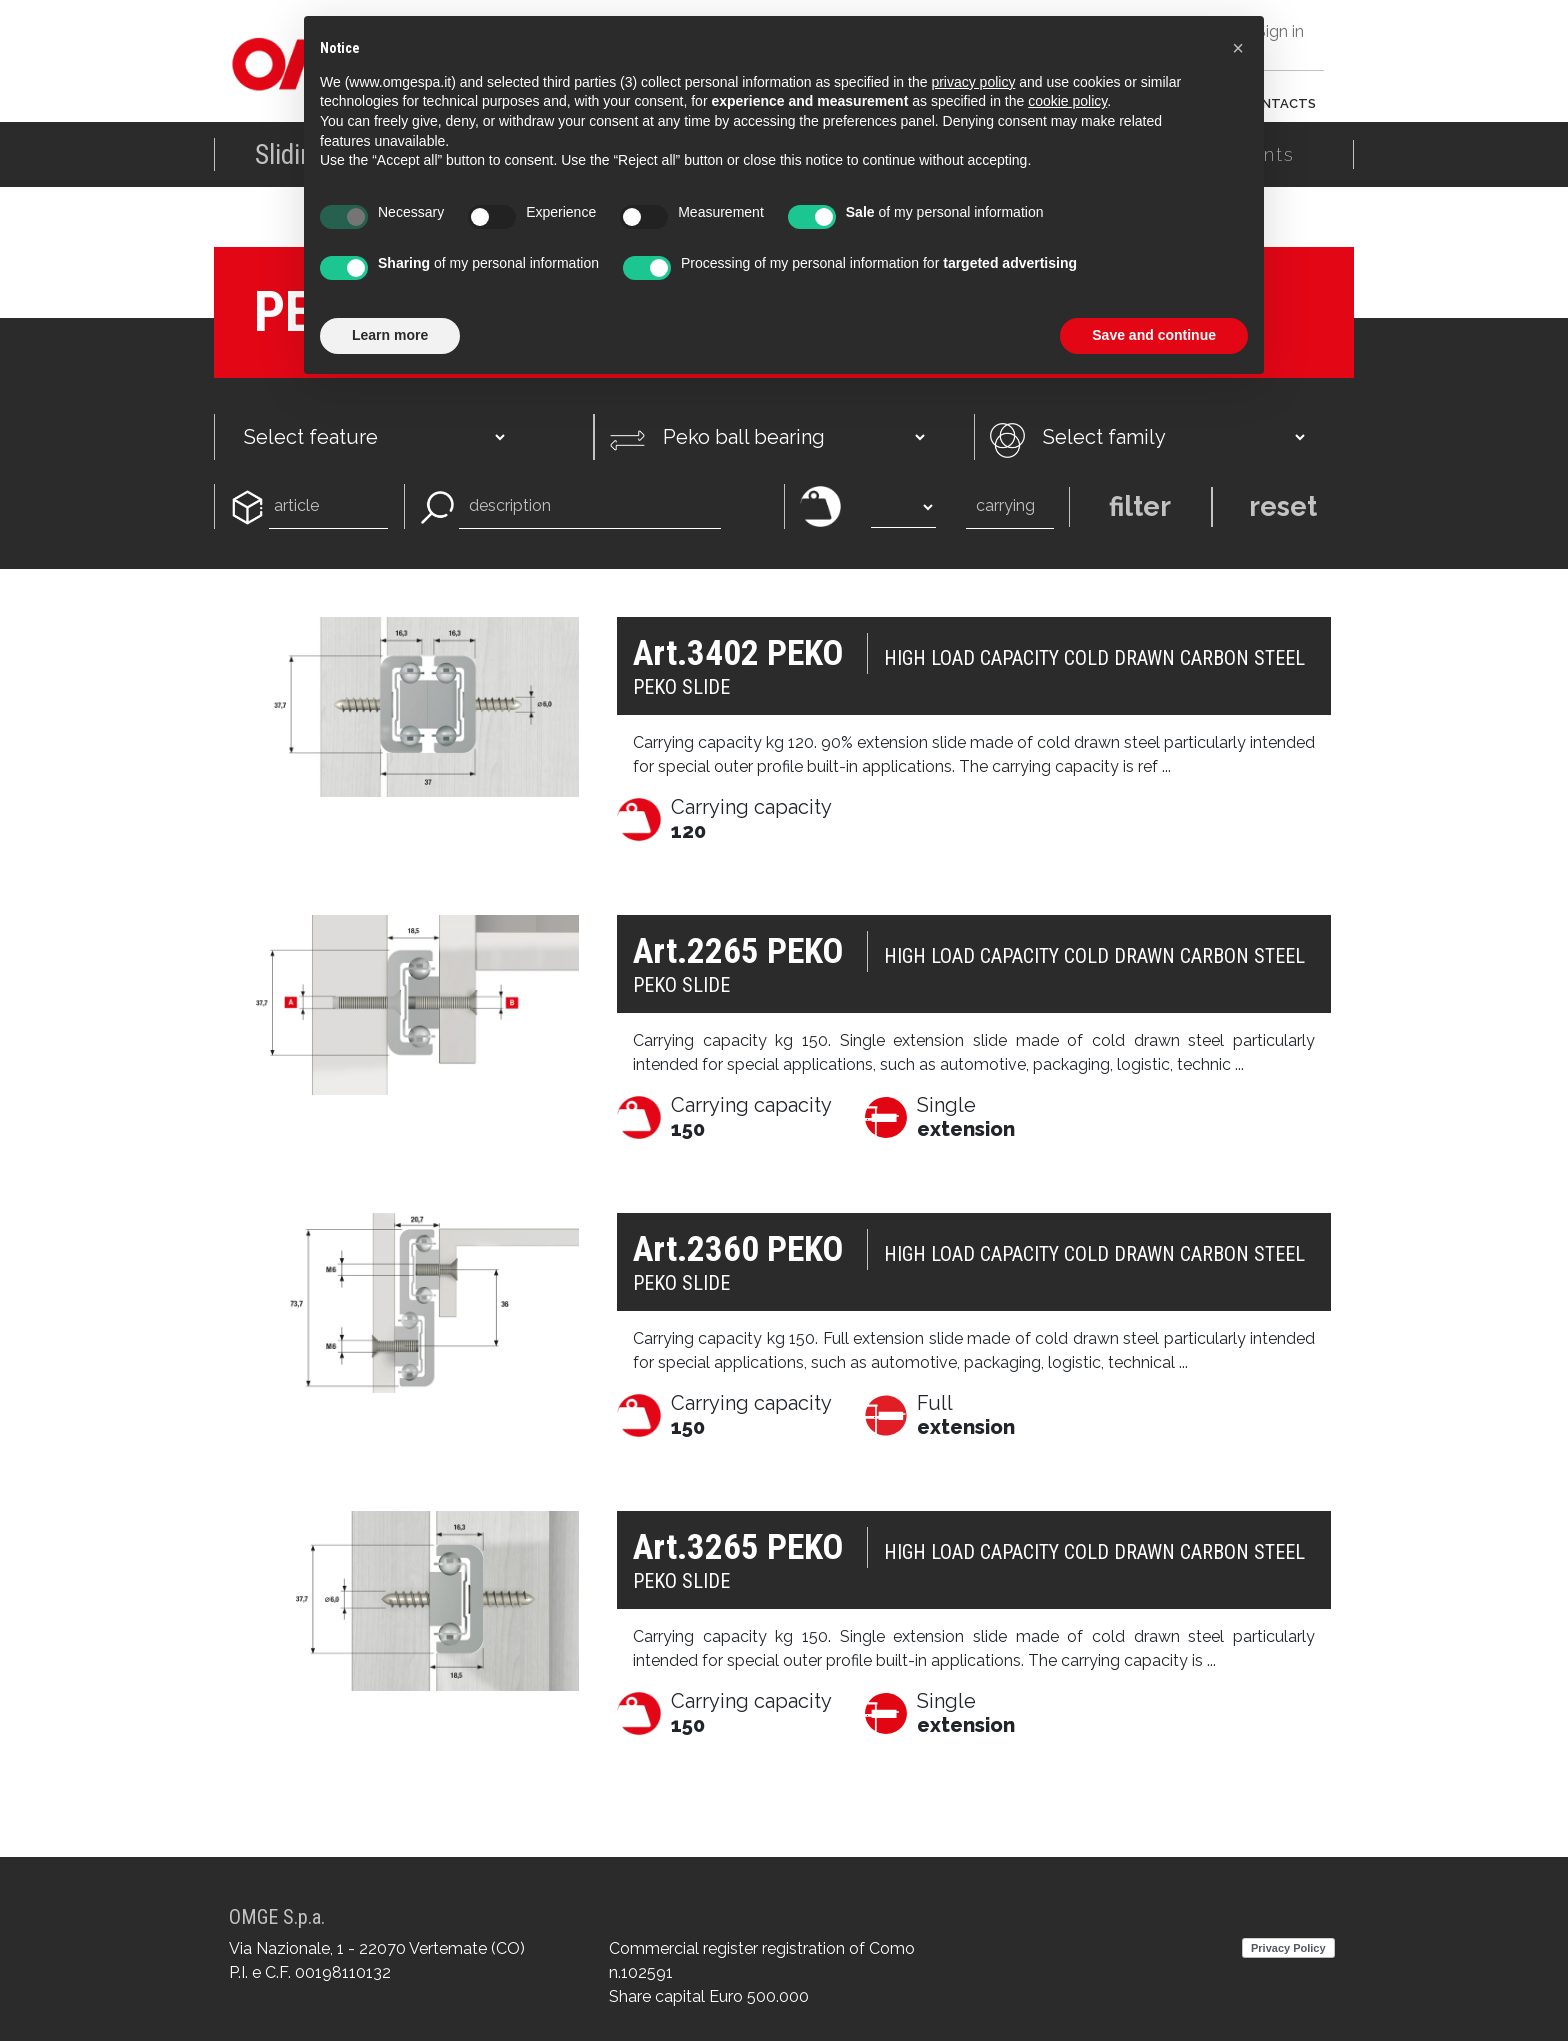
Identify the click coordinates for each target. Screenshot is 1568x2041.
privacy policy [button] (973, 82)
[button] (1238, 48)
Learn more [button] (390, 335)
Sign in (1280, 31)
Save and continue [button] (1154, 335)
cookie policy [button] (1067, 101)
